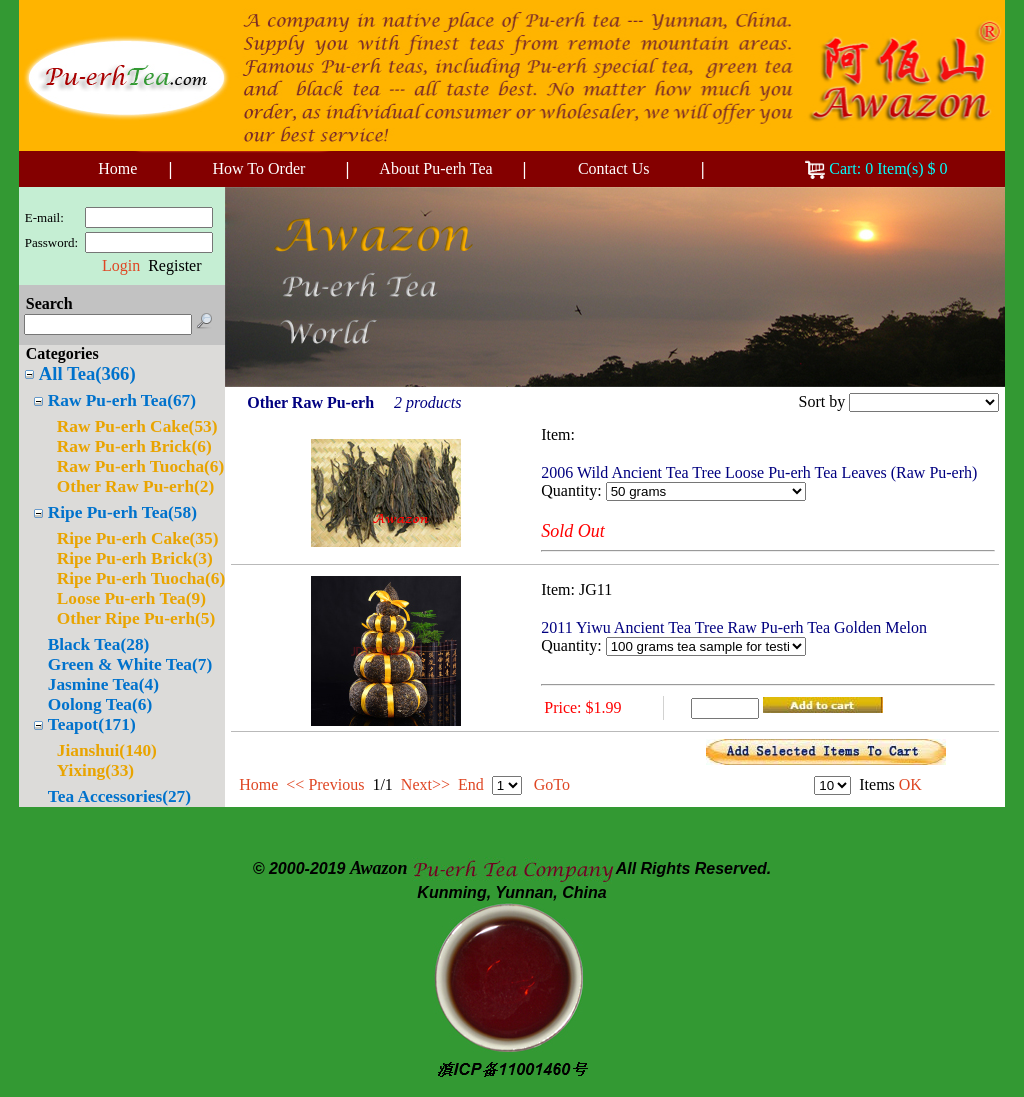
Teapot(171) (92, 724)
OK (910, 784)
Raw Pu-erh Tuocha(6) (141, 466)
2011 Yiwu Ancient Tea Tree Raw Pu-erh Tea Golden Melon (734, 627)
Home (117, 168)
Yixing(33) (95, 770)
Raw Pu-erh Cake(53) (137, 426)
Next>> (425, 784)
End (471, 784)
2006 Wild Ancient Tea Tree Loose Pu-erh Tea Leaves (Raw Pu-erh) (759, 472)
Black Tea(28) (99, 644)
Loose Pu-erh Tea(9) (131, 598)
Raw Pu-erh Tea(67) (122, 400)
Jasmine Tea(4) (103, 684)
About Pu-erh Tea (435, 168)
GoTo (552, 784)
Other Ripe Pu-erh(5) (136, 618)
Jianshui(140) (107, 750)
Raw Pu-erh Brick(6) (134, 446)
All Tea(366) (87, 373)
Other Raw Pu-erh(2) (136, 486)
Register (174, 265)
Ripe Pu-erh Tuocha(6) (141, 578)
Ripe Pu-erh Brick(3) (135, 558)
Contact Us (614, 168)
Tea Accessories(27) (119, 796)
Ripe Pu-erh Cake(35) (138, 538)
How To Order (259, 168)
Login (121, 265)
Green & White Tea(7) (130, 664)
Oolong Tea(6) (100, 704)
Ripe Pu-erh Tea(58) (122, 512)
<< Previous (325, 784)
